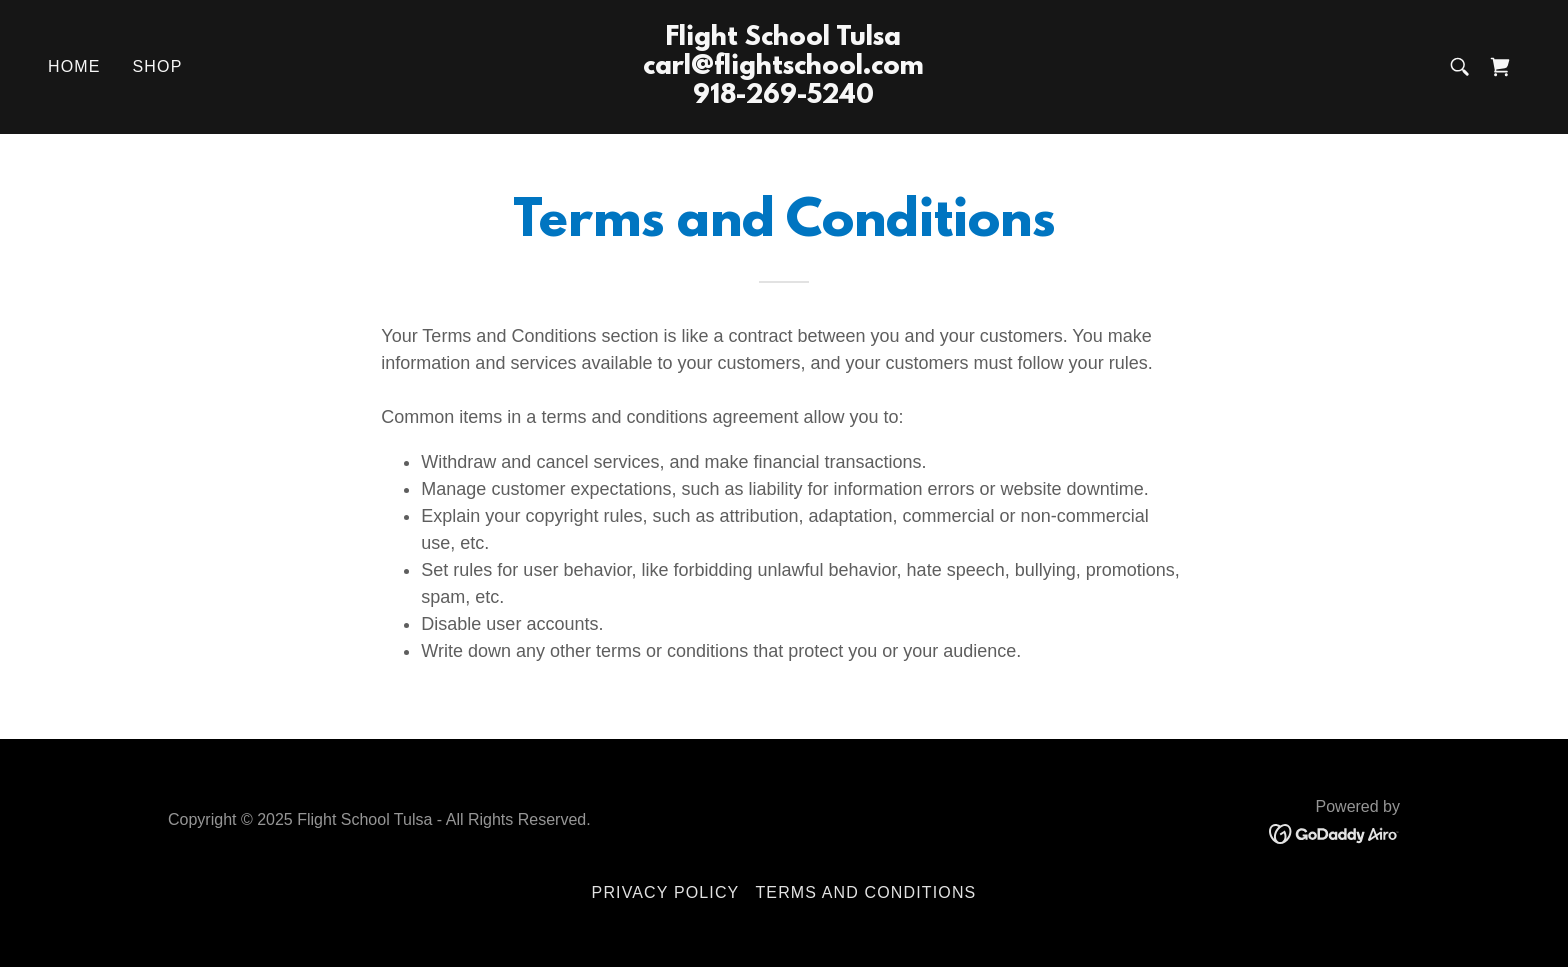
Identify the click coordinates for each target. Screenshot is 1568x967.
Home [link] (74, 66)
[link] (784, 97)
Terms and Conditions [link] (865, 892)
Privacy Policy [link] (666, 892)
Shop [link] (158, 66)
